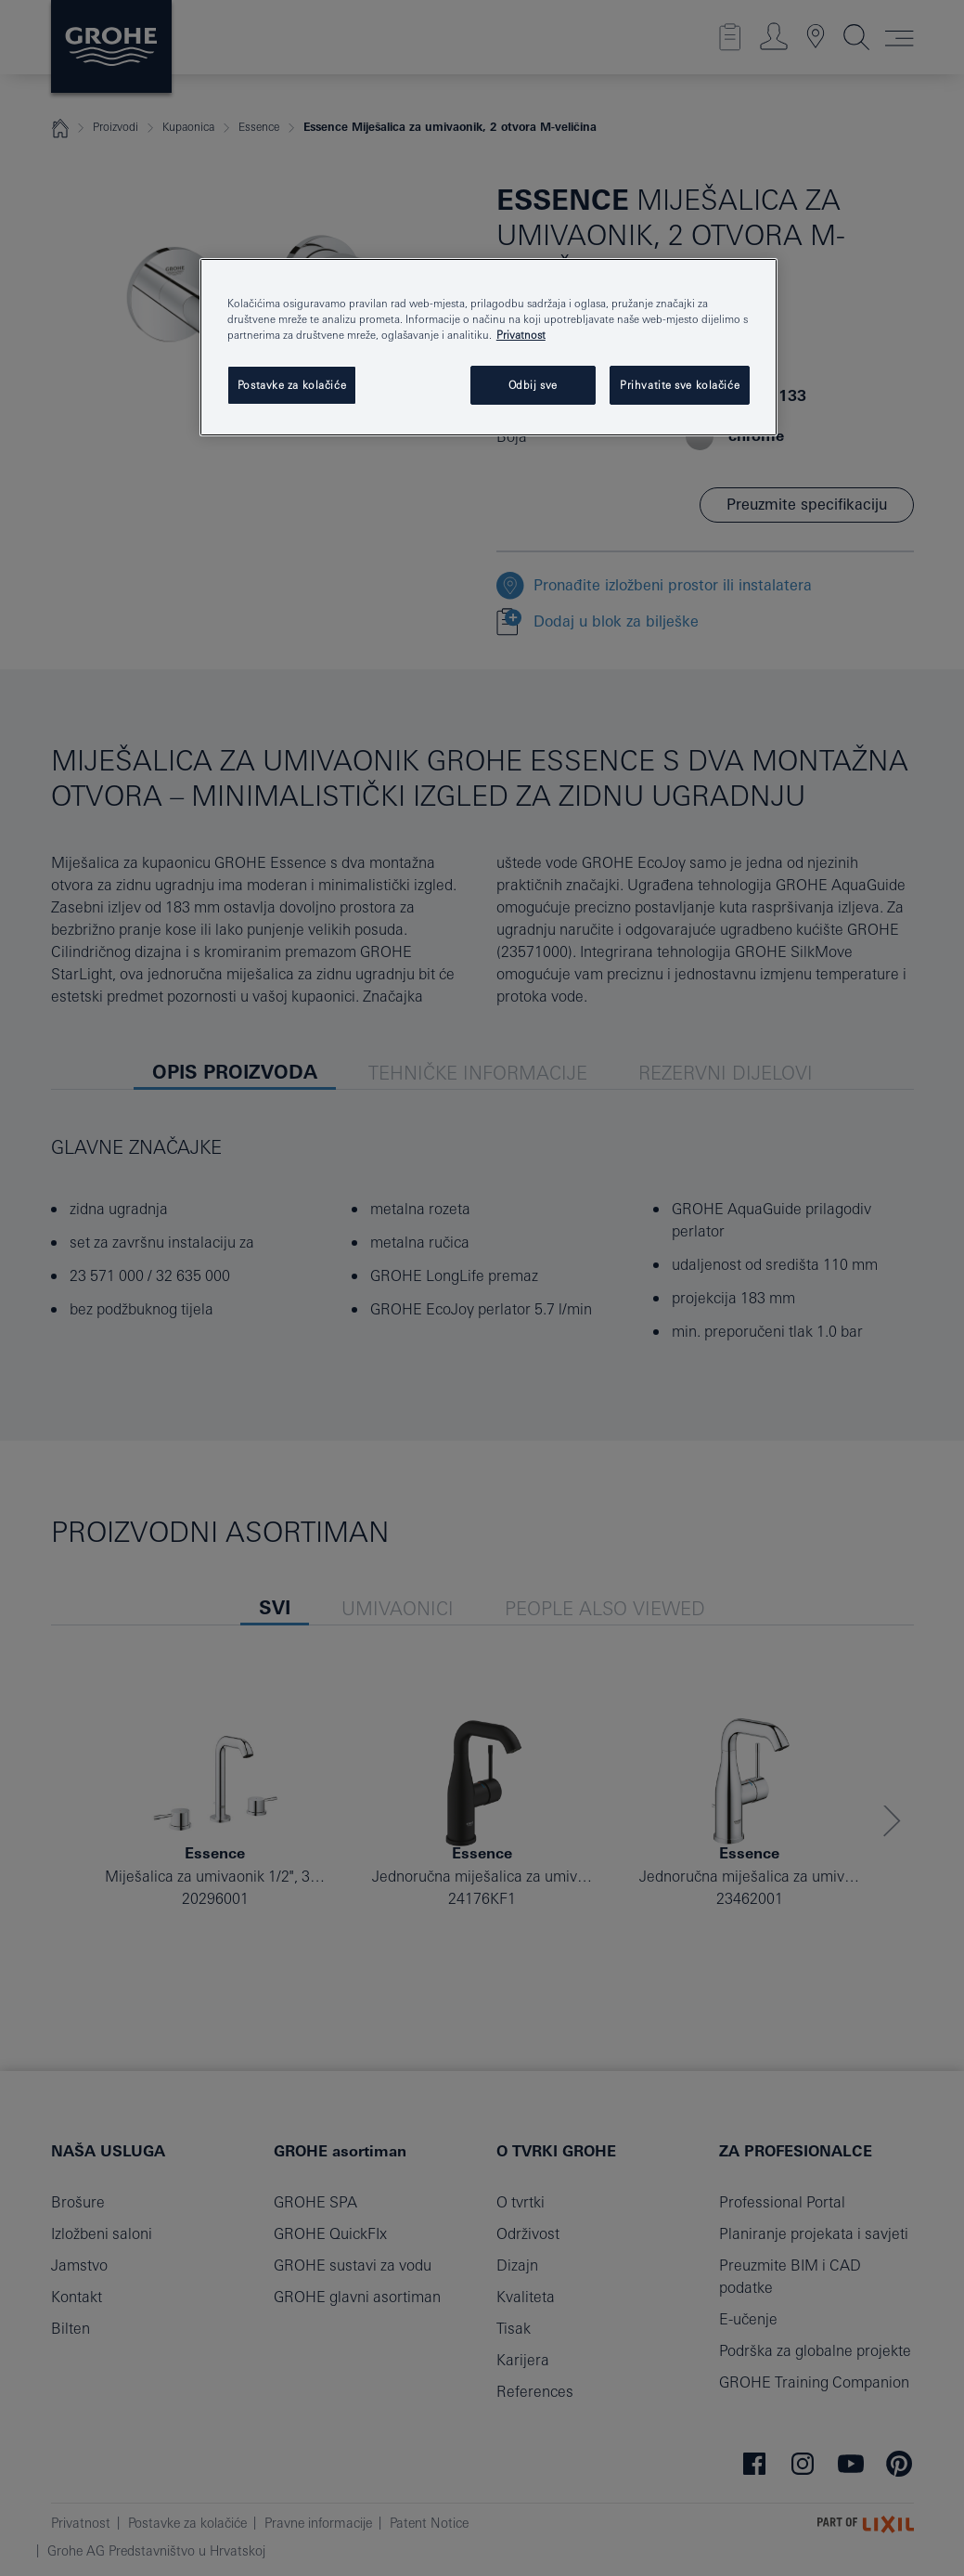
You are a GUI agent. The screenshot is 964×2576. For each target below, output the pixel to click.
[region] (488, 347)
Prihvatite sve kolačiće (679, 385)
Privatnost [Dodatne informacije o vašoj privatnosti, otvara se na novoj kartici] (521, 335)
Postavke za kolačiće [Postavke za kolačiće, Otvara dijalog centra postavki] (292, 385)
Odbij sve (533, 385)
